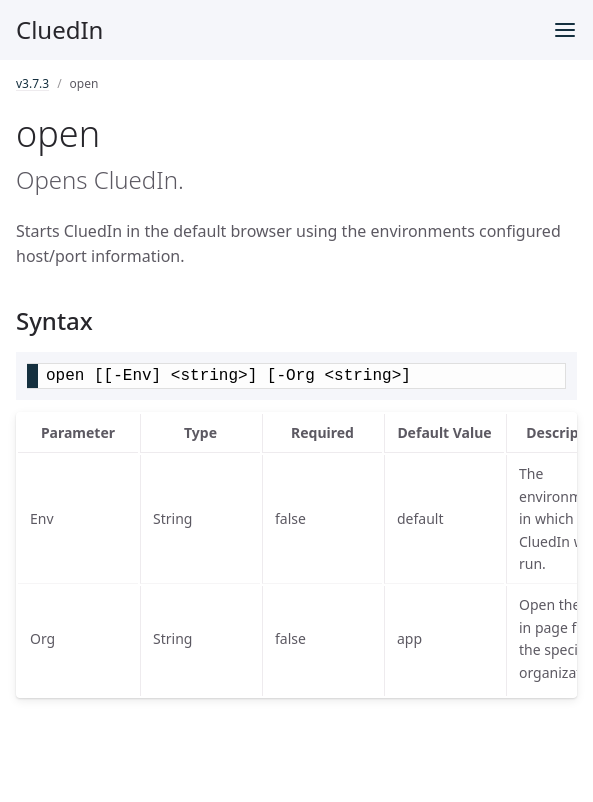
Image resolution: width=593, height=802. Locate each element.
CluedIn (59, 29)
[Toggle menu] (565, 30)
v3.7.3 (32, 83)
